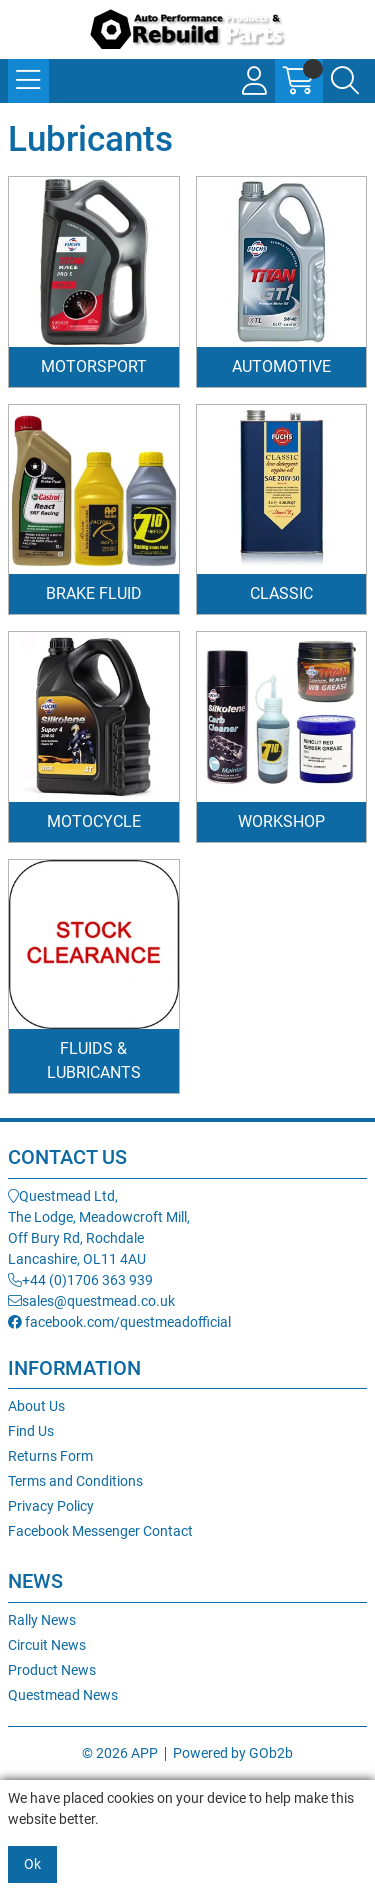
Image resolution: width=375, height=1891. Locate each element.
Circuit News (47, 1645)
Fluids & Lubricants (94, 1060)
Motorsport (94, 366)
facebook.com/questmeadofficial (119, 1322)
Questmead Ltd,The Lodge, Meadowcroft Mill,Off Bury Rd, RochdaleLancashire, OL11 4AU (99, 1227)
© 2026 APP (120, 1753)
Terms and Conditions (75, 1481)
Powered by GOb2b (233, 1753)
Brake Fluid (94, 593)
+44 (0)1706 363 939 (80, 1280)
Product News (52, 1670)
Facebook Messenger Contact (100, 1531)
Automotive (281, 366)
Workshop (281, 821)
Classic (281, 593)
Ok (32, 1864)
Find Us (31, 1431)
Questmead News (63, 1695)
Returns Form (50, 1456)
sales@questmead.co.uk (91, 1301)
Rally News (42, 1620)
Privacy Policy (51, 1506)
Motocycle (94, 821)
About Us (36, 1406)
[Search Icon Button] (345, 81)
